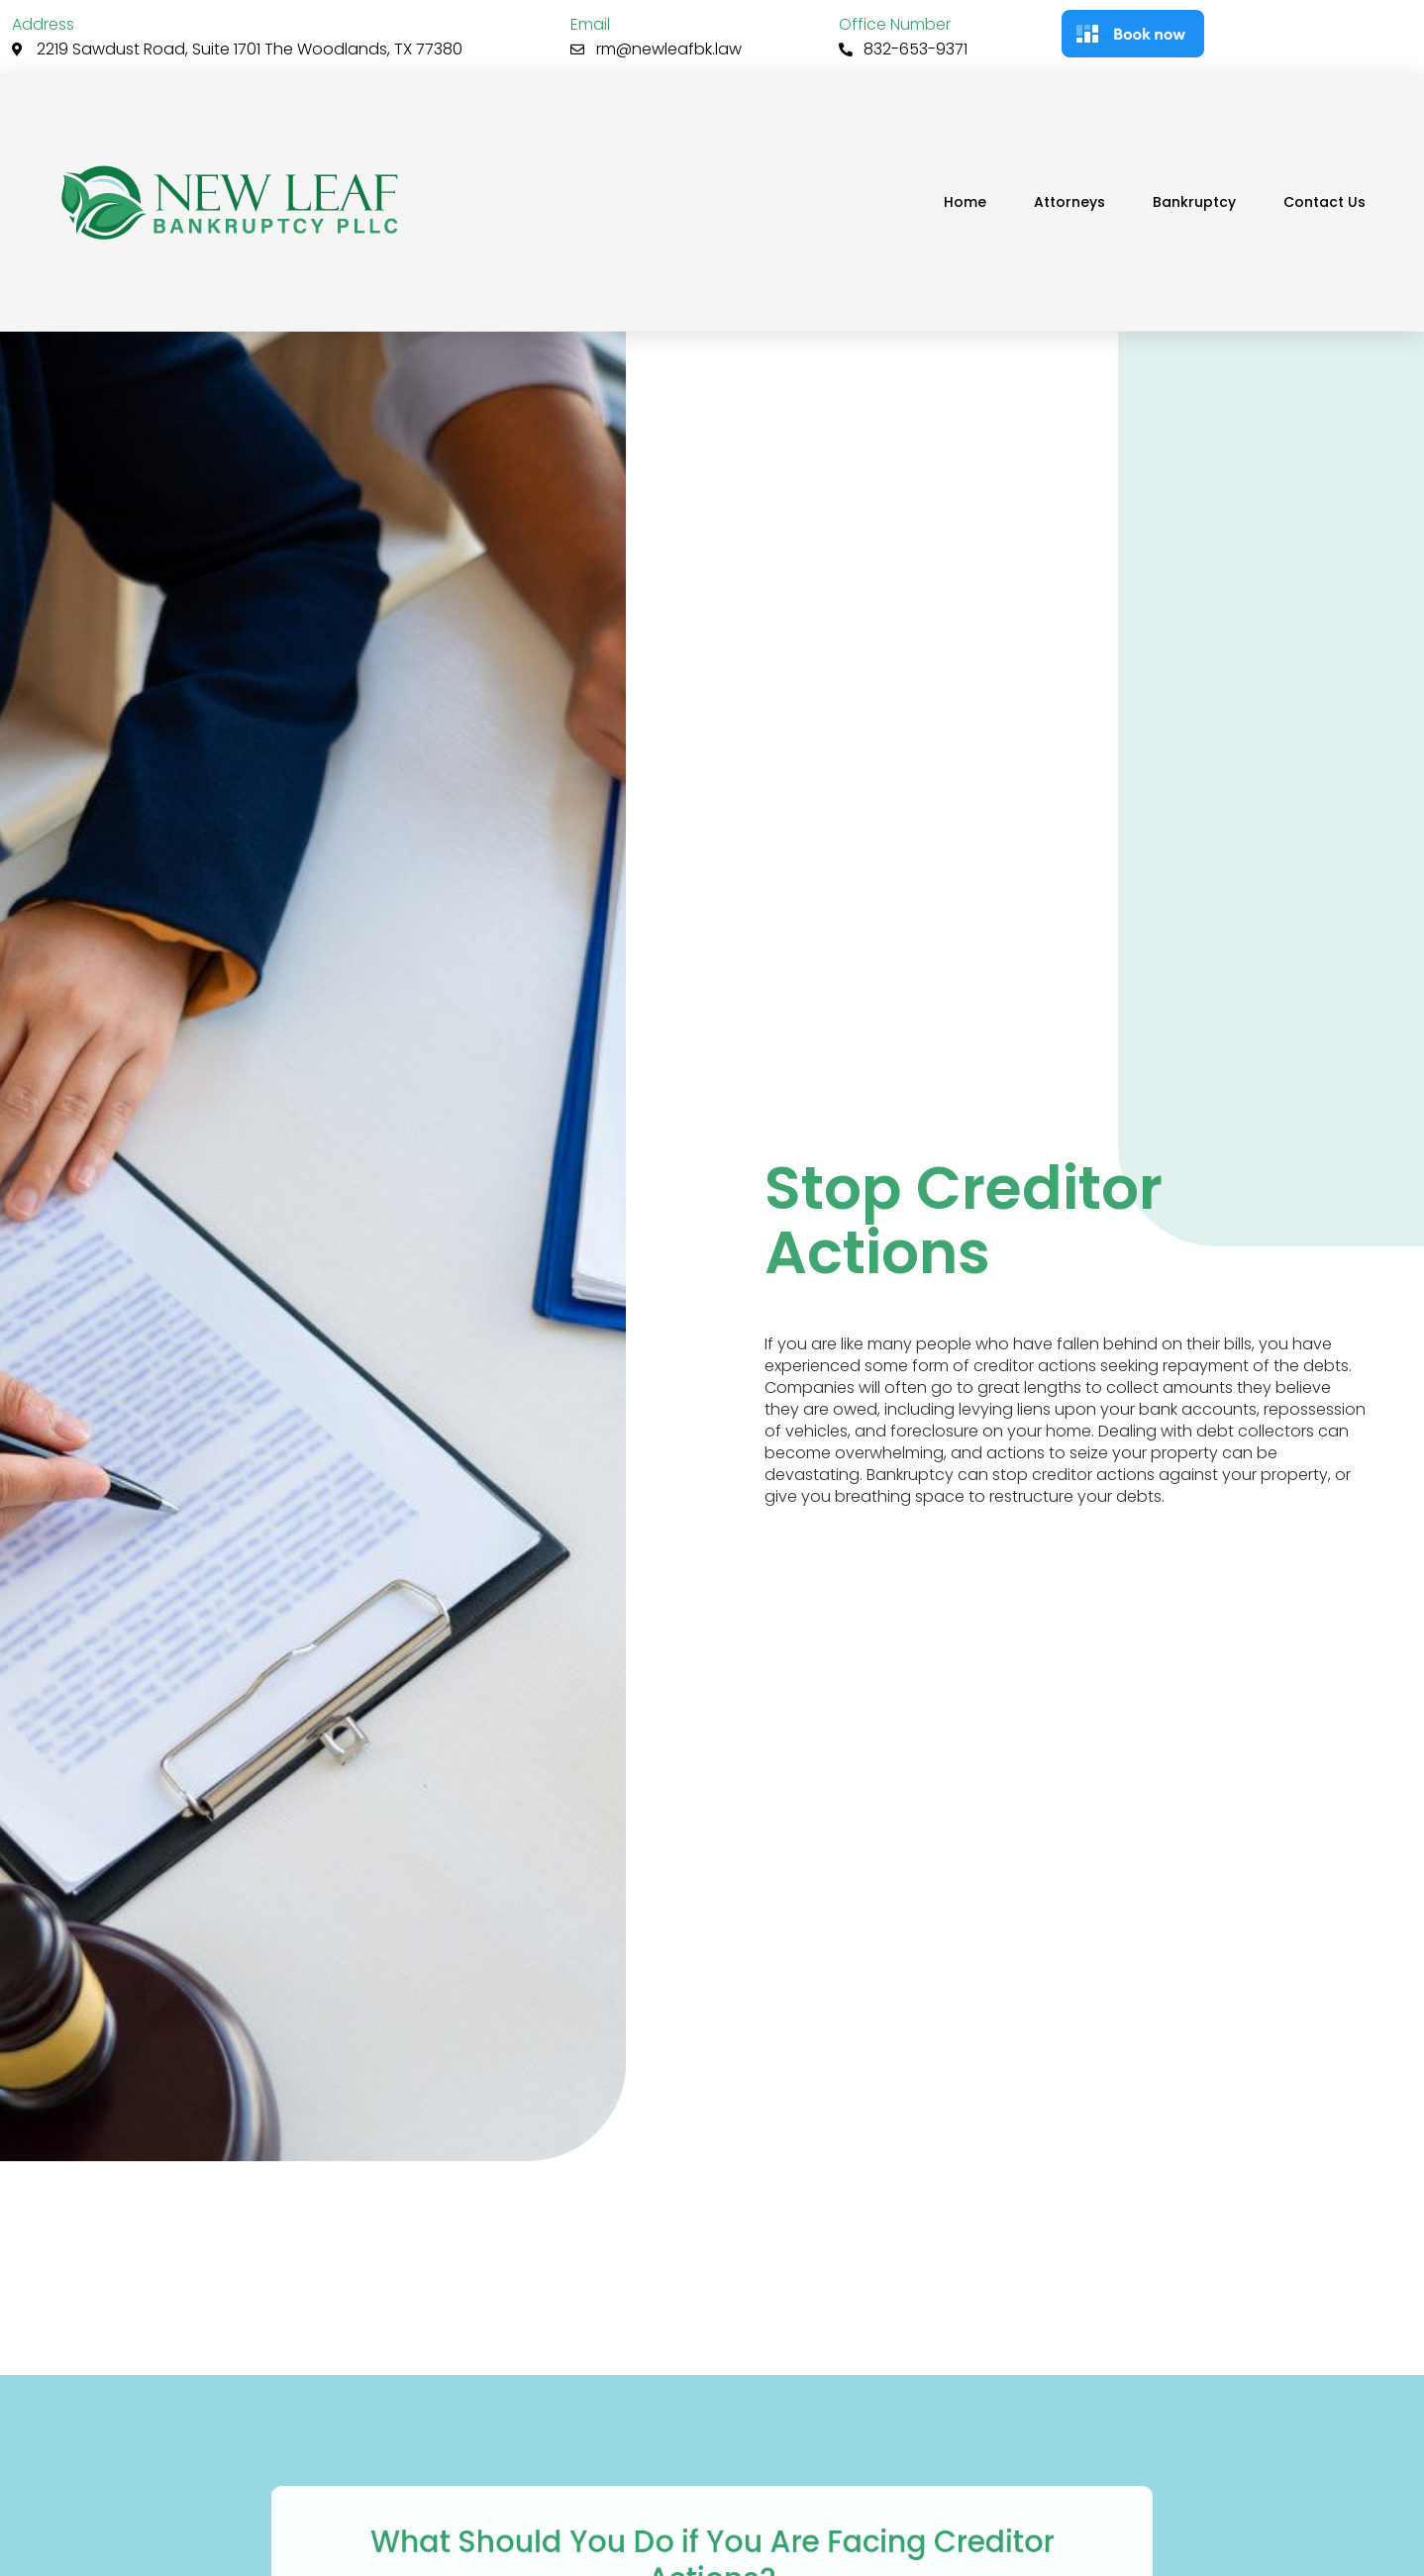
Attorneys (1069, 202)
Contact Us (1324, 202)
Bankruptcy (1194, 202)
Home (965, 202)
